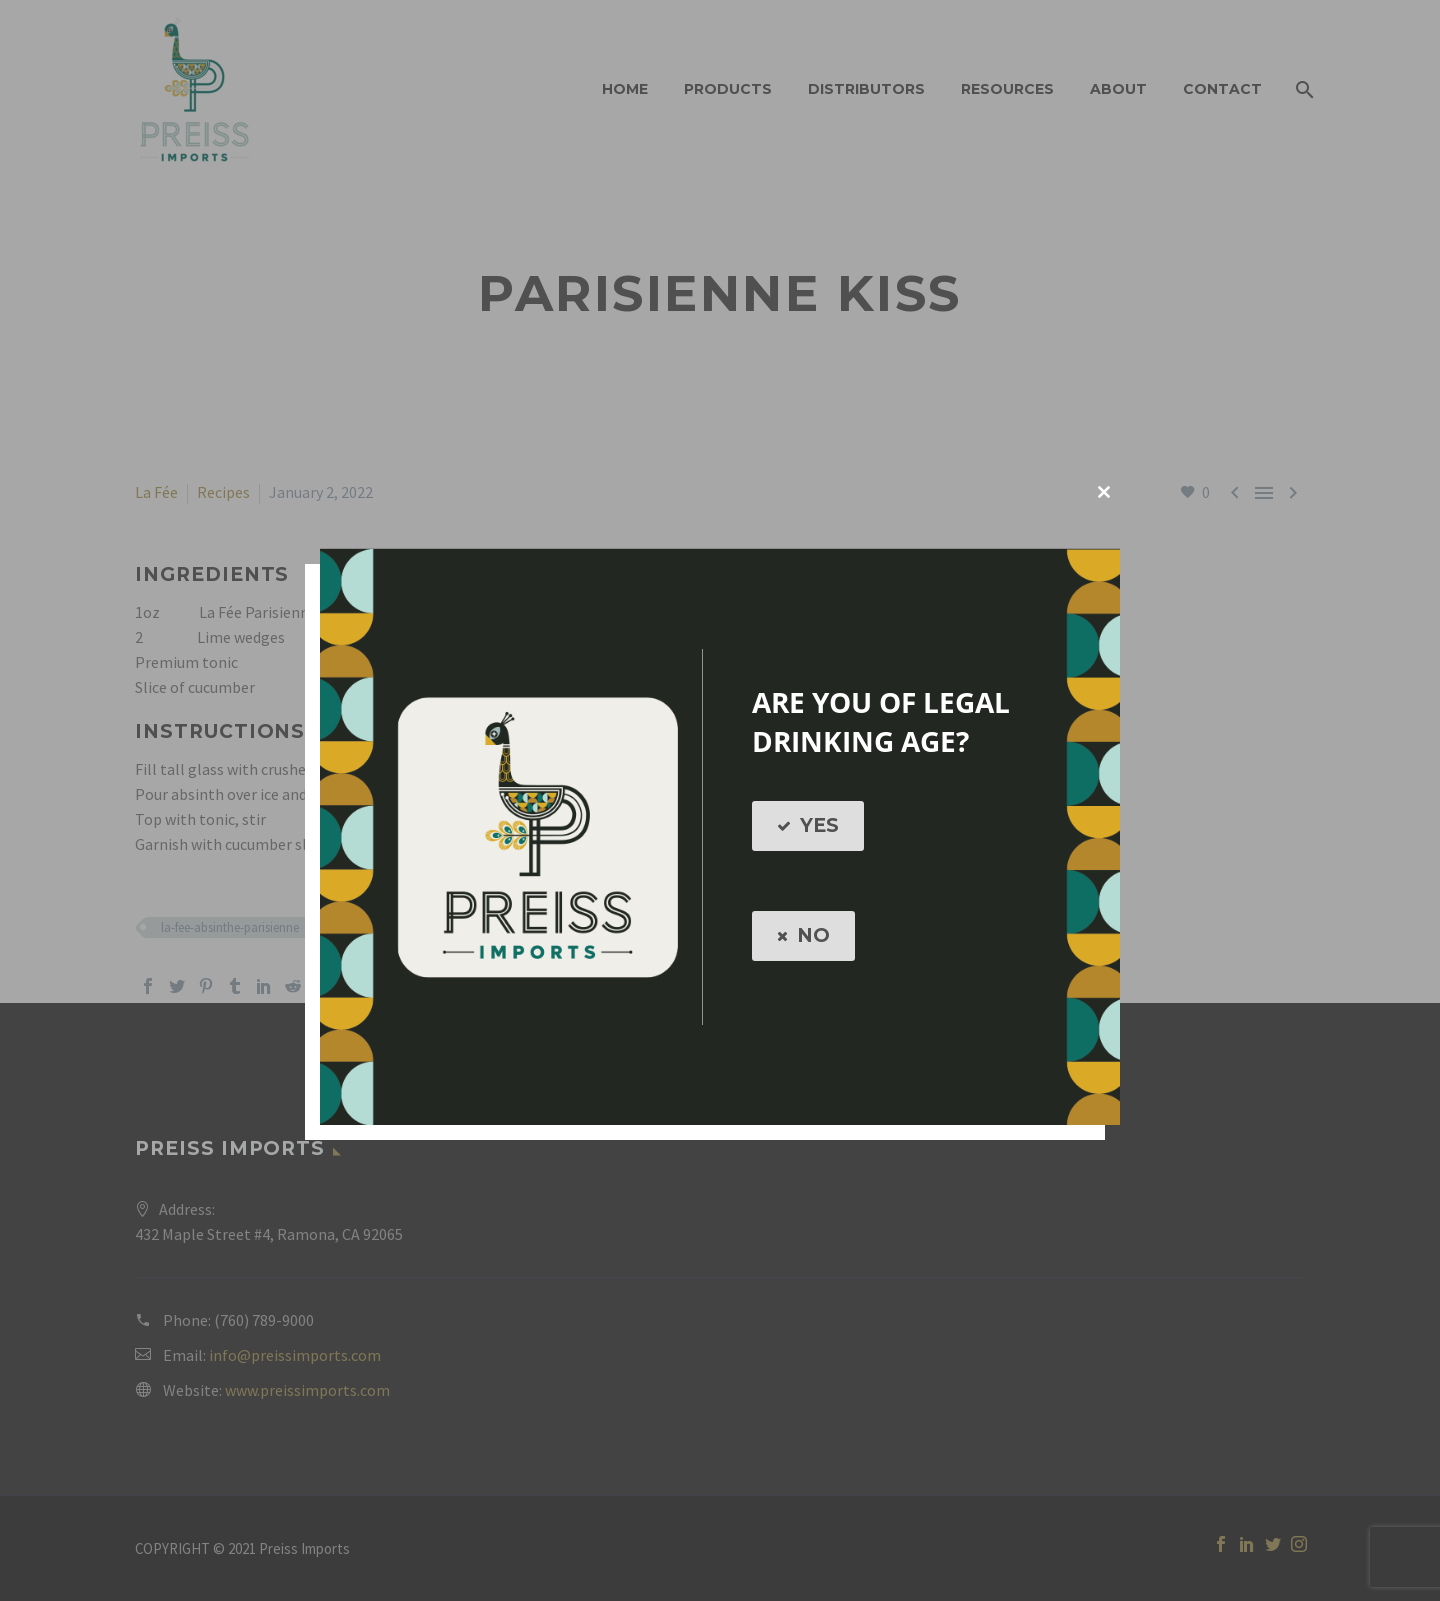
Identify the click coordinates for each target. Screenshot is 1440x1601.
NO (803, 936)
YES (808, 826)
